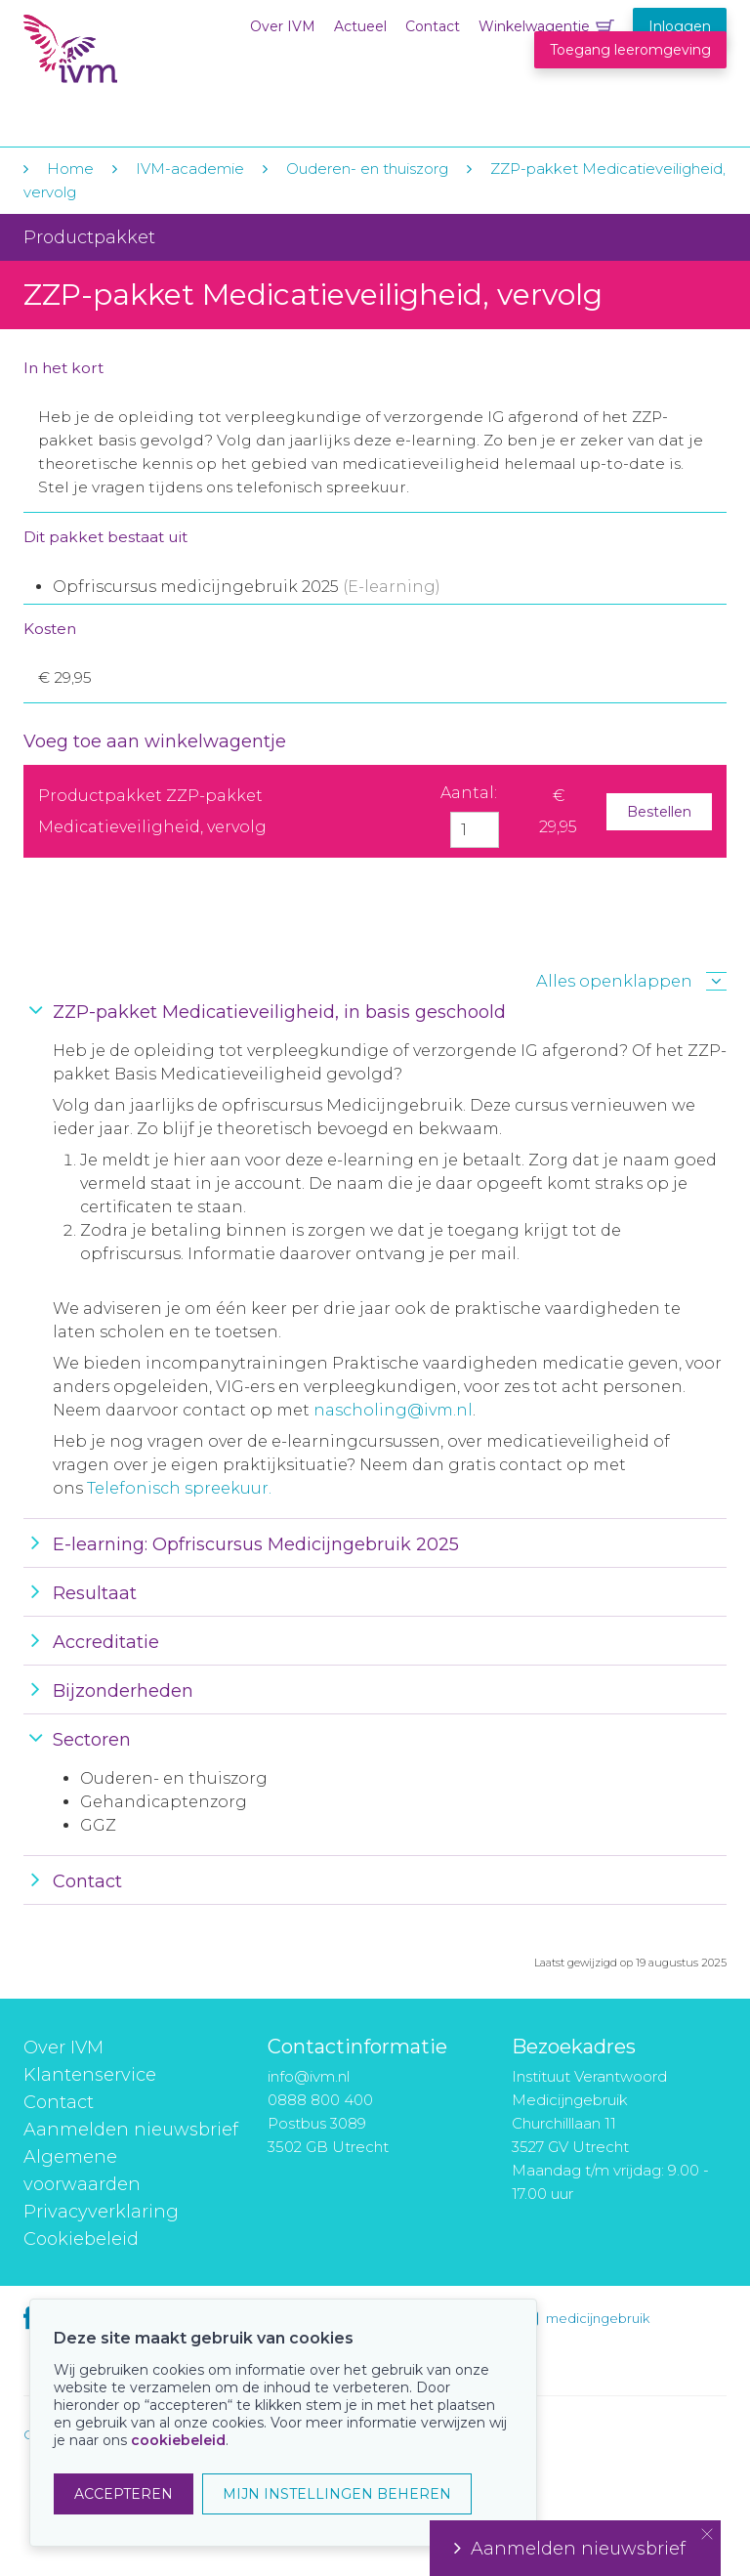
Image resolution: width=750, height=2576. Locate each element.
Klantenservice (89, 2075)
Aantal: (468, 792)
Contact (432, 26)
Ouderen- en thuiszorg (369, 168)
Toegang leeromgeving (630, 50)
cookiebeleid (178, 2440)
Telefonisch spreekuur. (179, 1488)
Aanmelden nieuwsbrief (130, 2129)
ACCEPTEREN (123, 2494)
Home (70, 168)
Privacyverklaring (101, 2211)
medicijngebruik (597, 2318)
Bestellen (659, 812)
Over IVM (282, 26)
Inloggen (679, 26)
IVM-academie (190, 168)
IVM (142, 57)
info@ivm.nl (309, 2076)
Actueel (360, 26)
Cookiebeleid (81, 2239)
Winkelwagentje (534, 26)
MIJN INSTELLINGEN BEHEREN (337, 2494)
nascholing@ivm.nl (393, 1410)
